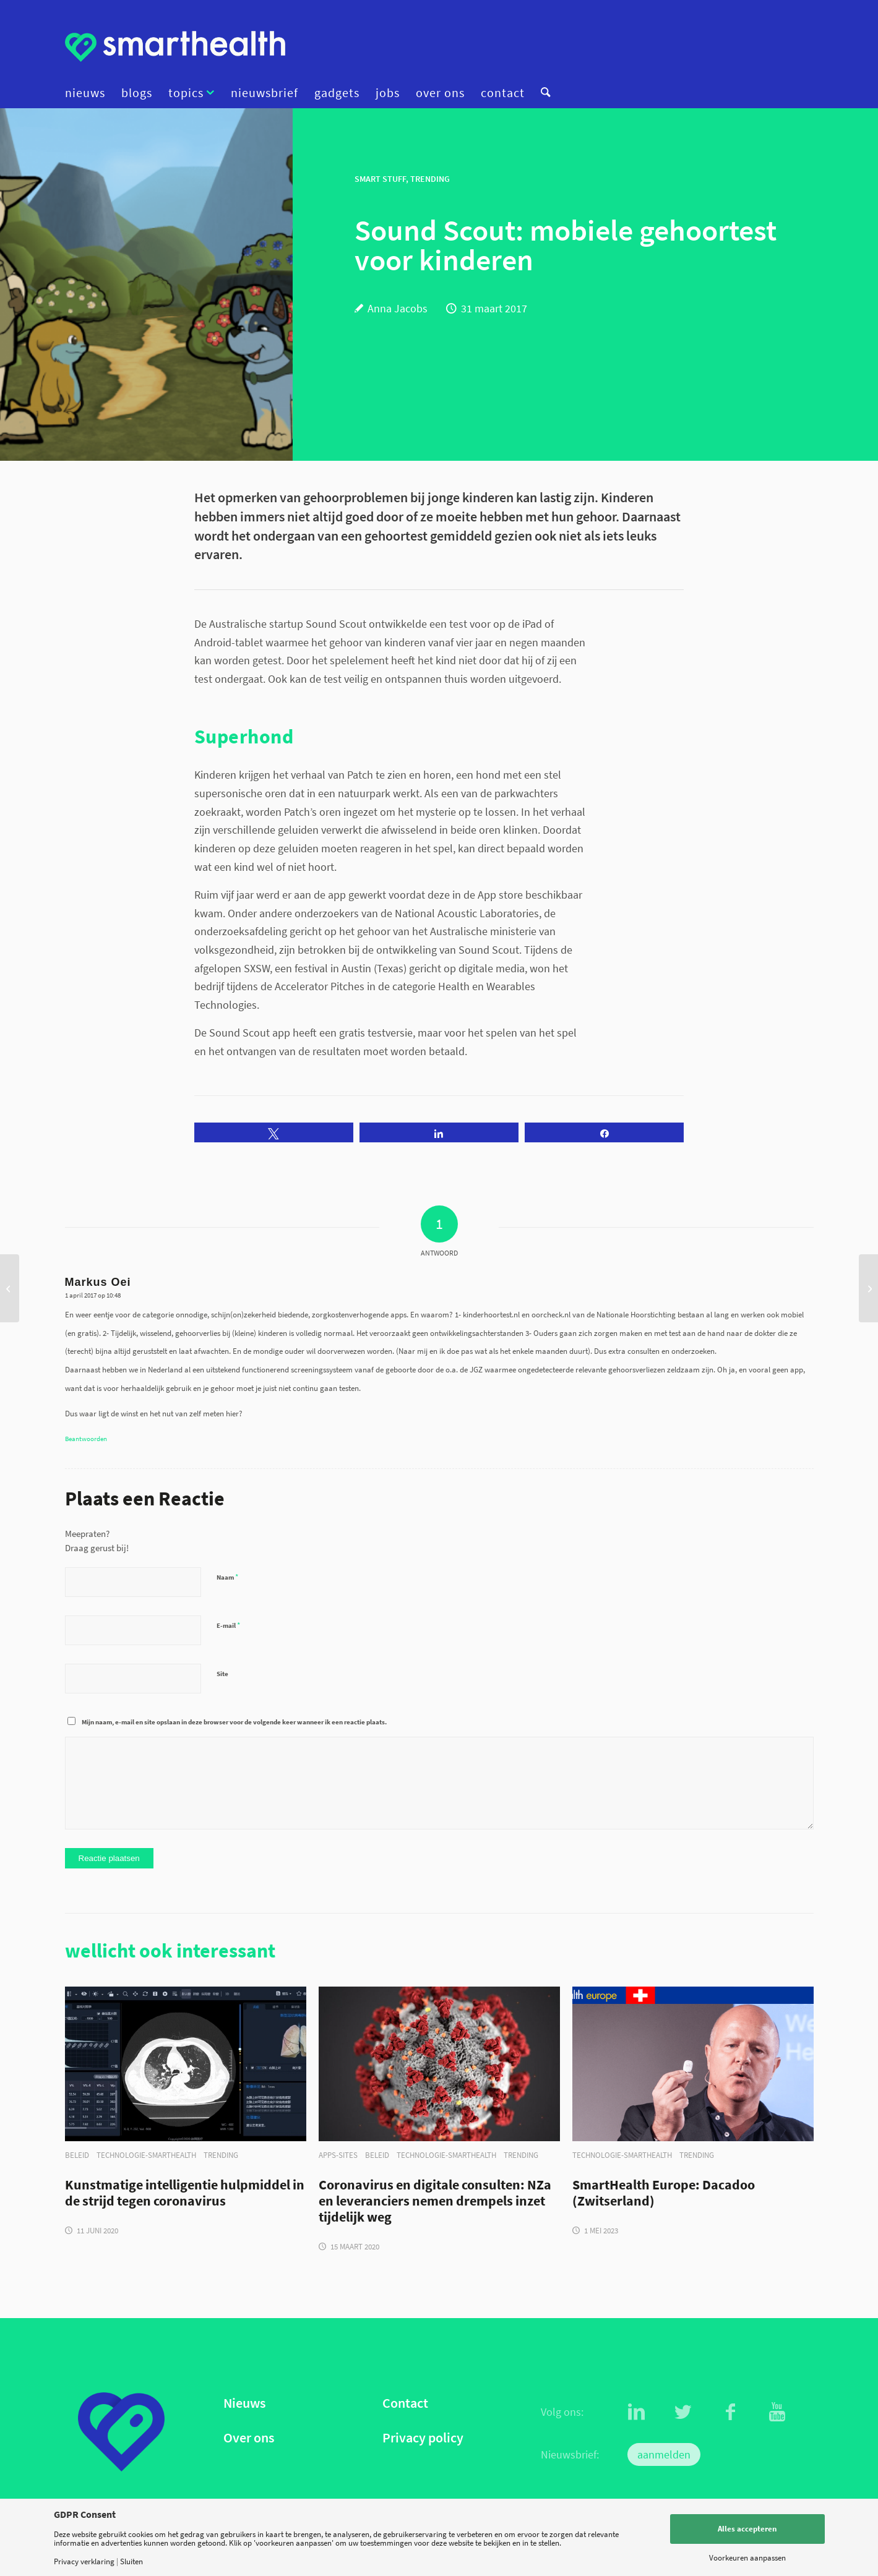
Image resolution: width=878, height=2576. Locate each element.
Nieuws (244, 2403)
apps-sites (338, 2155)
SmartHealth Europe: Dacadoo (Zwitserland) (663, 2193)
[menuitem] (89, 92)
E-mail (228, 1625)
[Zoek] (541, 92)
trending (221, 2155)
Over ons (248, 2437)
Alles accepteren (747, 2528)
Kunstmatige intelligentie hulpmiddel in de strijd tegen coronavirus (184, 2193)
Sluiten (131, 2561)
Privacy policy (422, 2437)
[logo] (175, 46)
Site (222, 1673)
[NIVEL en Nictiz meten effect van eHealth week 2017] (868, 1288)
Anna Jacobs (398, 308)
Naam (227, 1577)
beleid (77, 2155)
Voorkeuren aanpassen (747, 2558)
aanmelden (664, 2454)
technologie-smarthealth (146, 2155)
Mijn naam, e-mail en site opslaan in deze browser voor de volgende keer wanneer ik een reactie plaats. (234, 1722)
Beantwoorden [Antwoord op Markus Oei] (86, 1438)
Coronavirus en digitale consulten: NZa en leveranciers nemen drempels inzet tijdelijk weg (435, 2201)
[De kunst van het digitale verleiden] (9, 1288)
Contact (405, 2403)
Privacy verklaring (84, 2561)
